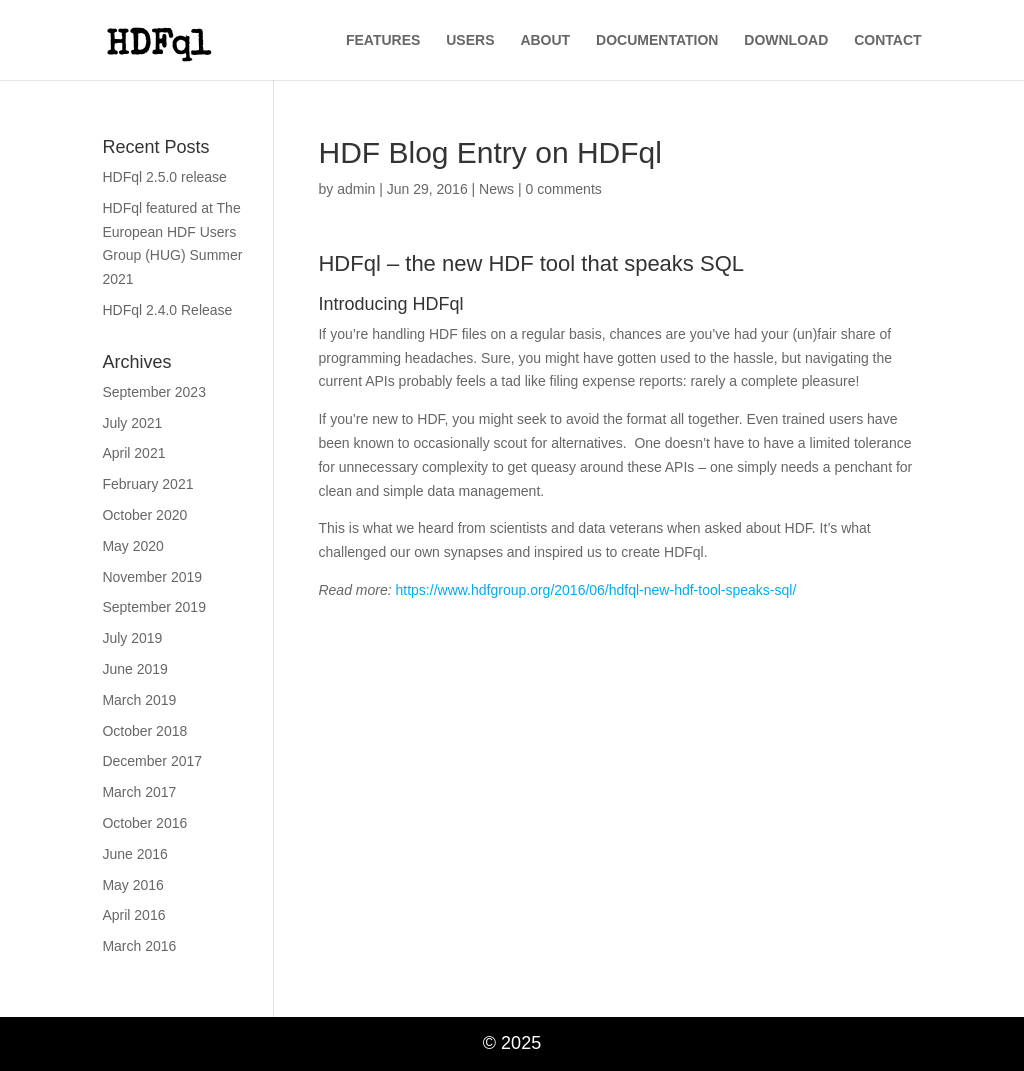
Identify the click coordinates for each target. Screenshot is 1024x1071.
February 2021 (147, 484)
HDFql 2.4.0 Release (167, 310)
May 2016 (132, 885)
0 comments (564, 189)
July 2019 (132, 638)
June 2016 (134, 854)
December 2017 (152, 761)
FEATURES (383, 40)
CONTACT (887, 40)
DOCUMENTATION (657, 40)
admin (356, 189)
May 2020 (132, 546)
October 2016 (144, 823)
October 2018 (144, 731)
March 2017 (139, 792)
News (496, 189)
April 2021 (133, 453)
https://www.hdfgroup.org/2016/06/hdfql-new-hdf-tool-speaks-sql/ (596, 590)
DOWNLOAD (786, 40)
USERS (470, 40)
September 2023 (154, 392)
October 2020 (144, 515)
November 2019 (152, 577)
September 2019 (154, 607)
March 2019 (139, 700)
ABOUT (545, 40)
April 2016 (133, 915)
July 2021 (132, 423)
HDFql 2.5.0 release (164, 177)
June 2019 (134, 669)
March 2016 (139, 946)
